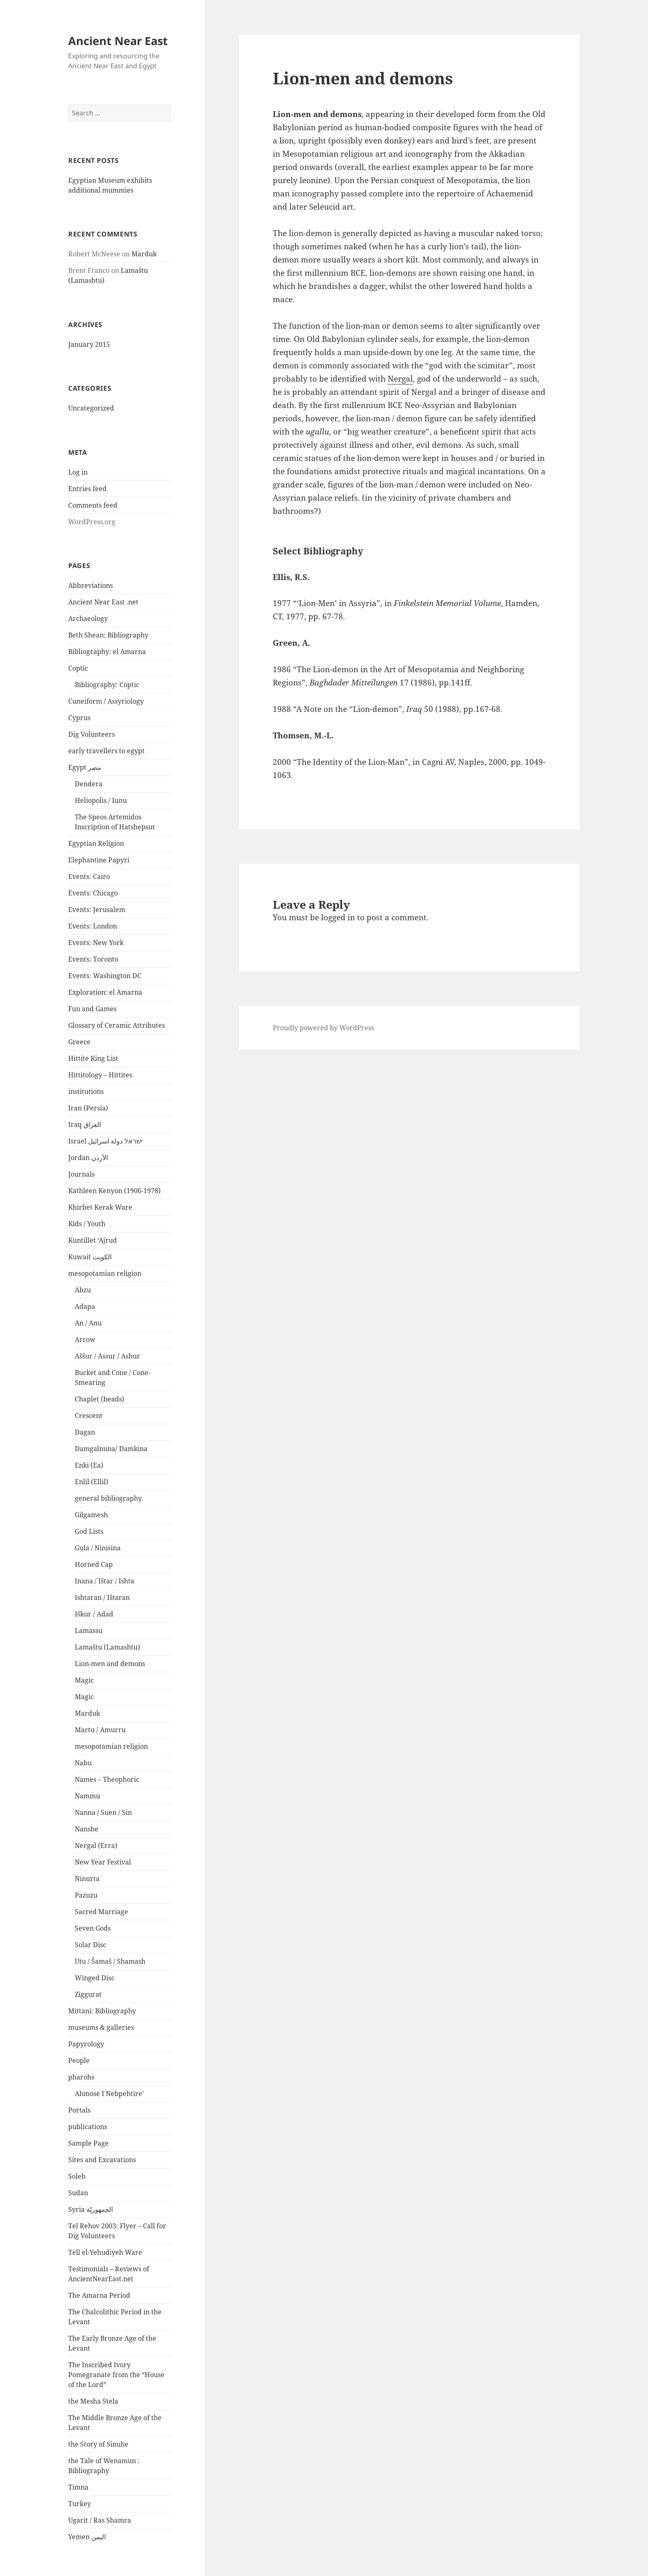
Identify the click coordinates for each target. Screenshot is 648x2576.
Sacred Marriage (101, 1911)
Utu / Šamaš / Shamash (110, 1961)
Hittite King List (93, 1058)
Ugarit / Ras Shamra (99, 2520)
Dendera (88, 783)
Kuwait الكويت (90, 1256)
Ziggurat (88, 1994)
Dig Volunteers (91, 734)
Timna (78, 2487)
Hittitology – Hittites (100, 1074)
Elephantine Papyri (98, 859)
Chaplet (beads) (99, 1399)
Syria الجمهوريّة (90, 2209)
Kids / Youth (86, 1223)
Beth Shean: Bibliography (108, 635)
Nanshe (86, 1829)
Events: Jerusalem (96, 909)
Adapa (85, 1306)
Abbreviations (90, 585)
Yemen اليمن (87, 2536)
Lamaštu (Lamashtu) (107, 1647)
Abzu (83, 1289)
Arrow (85, 1339)
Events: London (92, 926)
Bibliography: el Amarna (107, 651)
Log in (78, 472)
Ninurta (87, 1878)
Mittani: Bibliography (102, 2010)
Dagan (85, 1432)
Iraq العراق (84, 1124)
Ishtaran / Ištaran (102, 1597)
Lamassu (88, 1630)
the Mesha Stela (93, 2401)
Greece (79, 1041)
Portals (79, 2110)
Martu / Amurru (100, 1729)
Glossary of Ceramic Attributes (116, 1025)
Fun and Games (92, 1008)
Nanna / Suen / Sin (103, 1812)
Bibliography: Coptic (107, 684)
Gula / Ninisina (98, 1547)
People (79, 2060)
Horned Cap (94, 1564)
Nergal (400, 378)
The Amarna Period (99, 2295)
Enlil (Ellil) (91, 1481)
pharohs (81, 2077)
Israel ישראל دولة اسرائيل (105, 1141)
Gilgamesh (91, 1514)
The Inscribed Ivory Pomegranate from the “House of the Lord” (116, 2374)
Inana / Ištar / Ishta (104, 1580)
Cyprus (79, 717)
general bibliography (108, 1498)
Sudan (78, 2192)
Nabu (83, 1762)
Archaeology (88, 618)
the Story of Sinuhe (98, 2444)
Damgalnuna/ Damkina (111, 1448)
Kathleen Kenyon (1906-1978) (114, 1190)
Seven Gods (93, 1928)
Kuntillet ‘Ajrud (92, 1240)
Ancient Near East (118, 40)
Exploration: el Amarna (105, 992)
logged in (338, 917)
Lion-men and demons (110, 1663)
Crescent (88, 1415)
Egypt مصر (84, 767)
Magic (84, 1680)
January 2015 (89, 344)
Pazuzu (86, 1895)
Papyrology (86, 2043)
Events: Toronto (93, 959)
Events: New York (96, 942)
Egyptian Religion (96, 843)
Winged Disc (94, 1977)
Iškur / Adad (94, 1614)
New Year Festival (103, 1862)
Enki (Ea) (89, 1465)
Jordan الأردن (88, 1157)
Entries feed (87, 488)
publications (87, 2126)
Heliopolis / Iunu (101, 800)
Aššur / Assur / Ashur (107, 1356)
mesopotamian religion (104, 1273)
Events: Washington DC (104, 975)
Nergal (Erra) (96, 1845)
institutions (86, 1091)
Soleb (77, 2176)
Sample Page (88, 2143)
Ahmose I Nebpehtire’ (109, 2093)
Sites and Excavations (102, 2159)
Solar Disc (90, 1944)
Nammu (87, 1795)
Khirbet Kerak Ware (100, 1207)
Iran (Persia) (88, 1108)
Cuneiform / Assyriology (106, 701)
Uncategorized (91, 408)
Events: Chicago (93, 893)
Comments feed (92, 505)
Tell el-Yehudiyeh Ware (105, 2252)
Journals (81, 1174)
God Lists (89, 1531)
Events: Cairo (89, 876)
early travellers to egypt (106, 750)
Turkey (79, 2503)
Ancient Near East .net (103, 601)
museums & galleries (101, 2027)
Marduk (144, 253)
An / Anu (88, 1322)
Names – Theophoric (107, 1779)
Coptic (78, 668)
